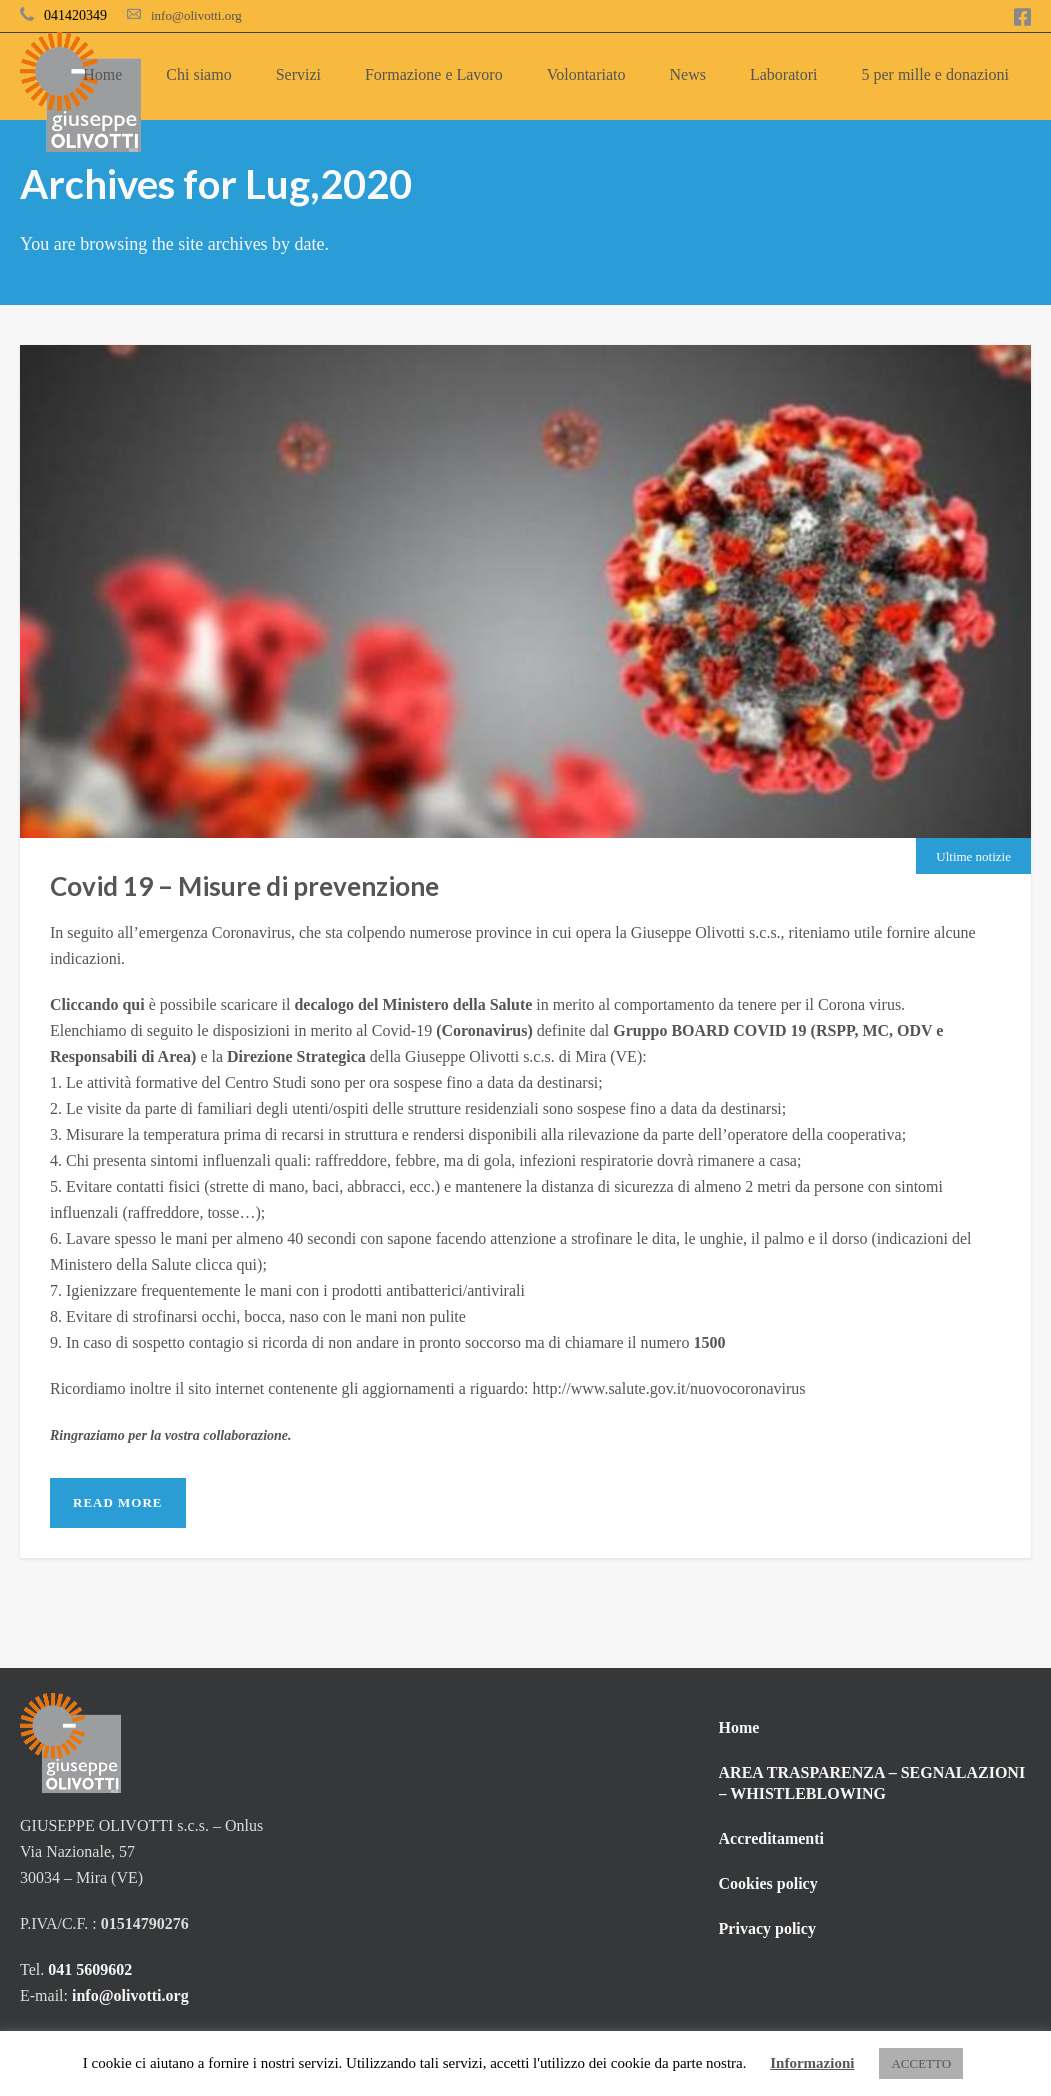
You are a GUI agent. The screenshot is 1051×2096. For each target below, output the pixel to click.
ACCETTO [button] (921, 2063)
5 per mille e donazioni (935, 74)
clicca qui (226, 1264)
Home (102, 74)
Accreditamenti (771, 1838)
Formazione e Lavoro (434, 74)
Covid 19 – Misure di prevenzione (244, 886)
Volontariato (586, 74)
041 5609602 (92, 1969)
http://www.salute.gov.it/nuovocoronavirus (669, 1388)
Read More (118, 1502)
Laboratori (784, 74)
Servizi (298, 74)
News (688, 74)
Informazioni (812, 2063)
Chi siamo (198, 74)
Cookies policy (768, 1883)
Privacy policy (767, 1928)
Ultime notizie (973, 856)
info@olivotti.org (196, 15)
